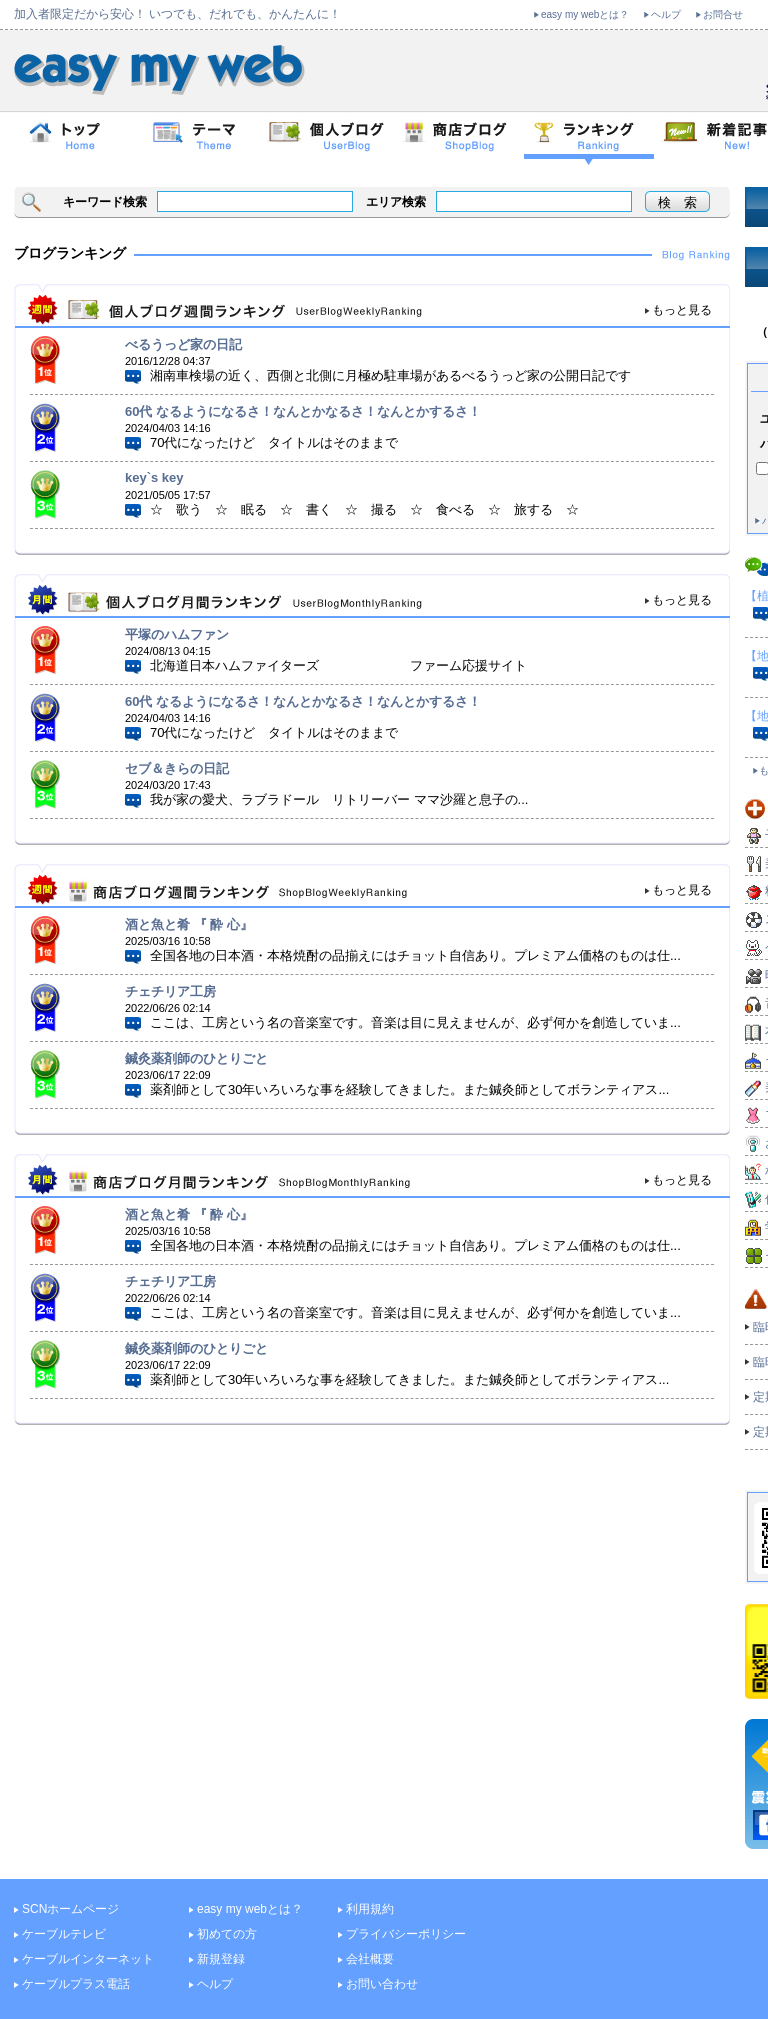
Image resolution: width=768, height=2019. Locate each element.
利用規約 (370, 1909)
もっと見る (682, 310)
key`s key (154, 477)
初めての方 (227, 1934)
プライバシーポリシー (406, 1934)
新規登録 (221, 1959)
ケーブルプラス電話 (76, 1984)
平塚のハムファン (177, 634)
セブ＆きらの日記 (177, 768)
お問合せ (723, 14)
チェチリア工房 (170, 991)
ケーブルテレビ (64, 1934)
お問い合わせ (382, 1984)
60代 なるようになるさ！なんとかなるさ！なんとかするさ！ (303, 411)
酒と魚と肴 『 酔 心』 (189, 924)
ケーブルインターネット (88, 1959)
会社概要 (370, 1959)
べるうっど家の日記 (183, 344)
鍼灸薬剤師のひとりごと (196, 1058)
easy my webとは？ (585, 14)
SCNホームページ (70, 1909)
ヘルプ (666, 14)
